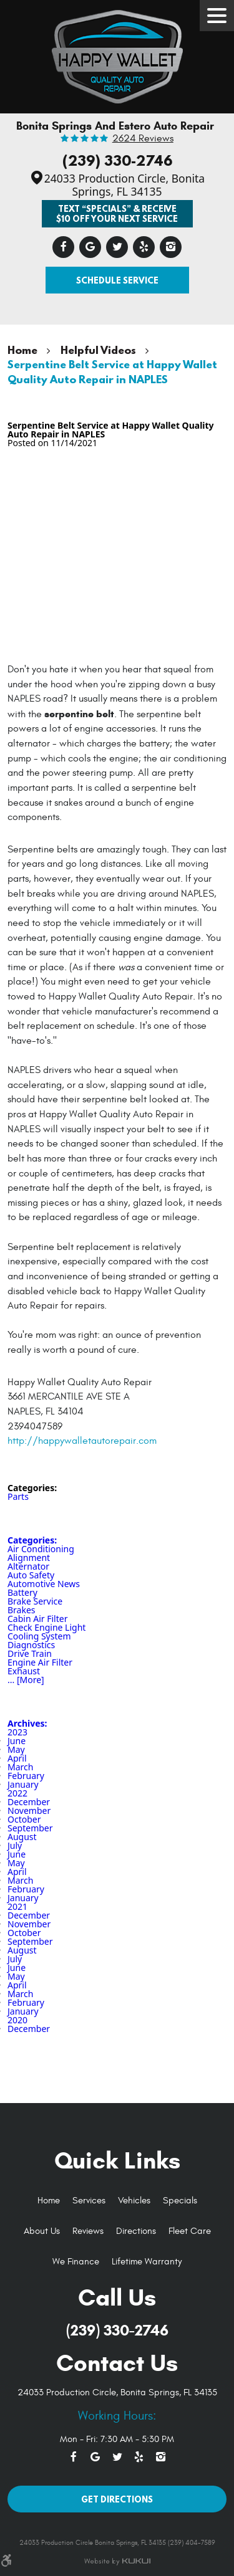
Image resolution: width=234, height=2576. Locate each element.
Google (90, 247)
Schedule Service (117, 280)
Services (88, 2200)
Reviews (88, 2231)
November (29, 1810)
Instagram (171, 247)
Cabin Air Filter (37, 1618)
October (24, 1819)
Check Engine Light (46, 1627)
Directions (136, 2231)
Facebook (63, 247)
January (23, 1784)
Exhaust (23, 1671)
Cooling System (39, 1636)
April (17, 1758)
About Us (42, 2231)
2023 (17, 1732)
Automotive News (43, 1584)
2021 (17, 1906)
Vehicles (134, 2200)
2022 (17, 1793)
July (14, 1845)
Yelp (144, 247)
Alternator (28, 1566)
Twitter (117, 247)
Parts (18, 1496)
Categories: (32, 1540)
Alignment (28, 1557)
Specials (180, 2200)
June (16, 1741)
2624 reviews (142, 139)
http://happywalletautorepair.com (82, 1440)
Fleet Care (189, 2231)
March (20, 1767)
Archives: (27, 1723)
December (28, 1802)
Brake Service (34, 1601)
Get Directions (117, 2499)
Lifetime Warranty (147, 2261)
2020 (17, 2020)
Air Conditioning (40, 1549)
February (25, 1776)
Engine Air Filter (39, 1662)
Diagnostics (31, 1645)
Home (22, 350)
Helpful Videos (98, 350)
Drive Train (29, 1653)
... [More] (25, 1680)
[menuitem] (48, 2201)
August (22, 1837)
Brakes (21, 1610)
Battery (22, 1592)
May (16, 1749)
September (30, 1828)
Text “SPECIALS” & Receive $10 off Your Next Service (117, 213)
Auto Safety (30, 1575)
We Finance (75, 2261)
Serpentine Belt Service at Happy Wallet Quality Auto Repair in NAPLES (112, 371)
